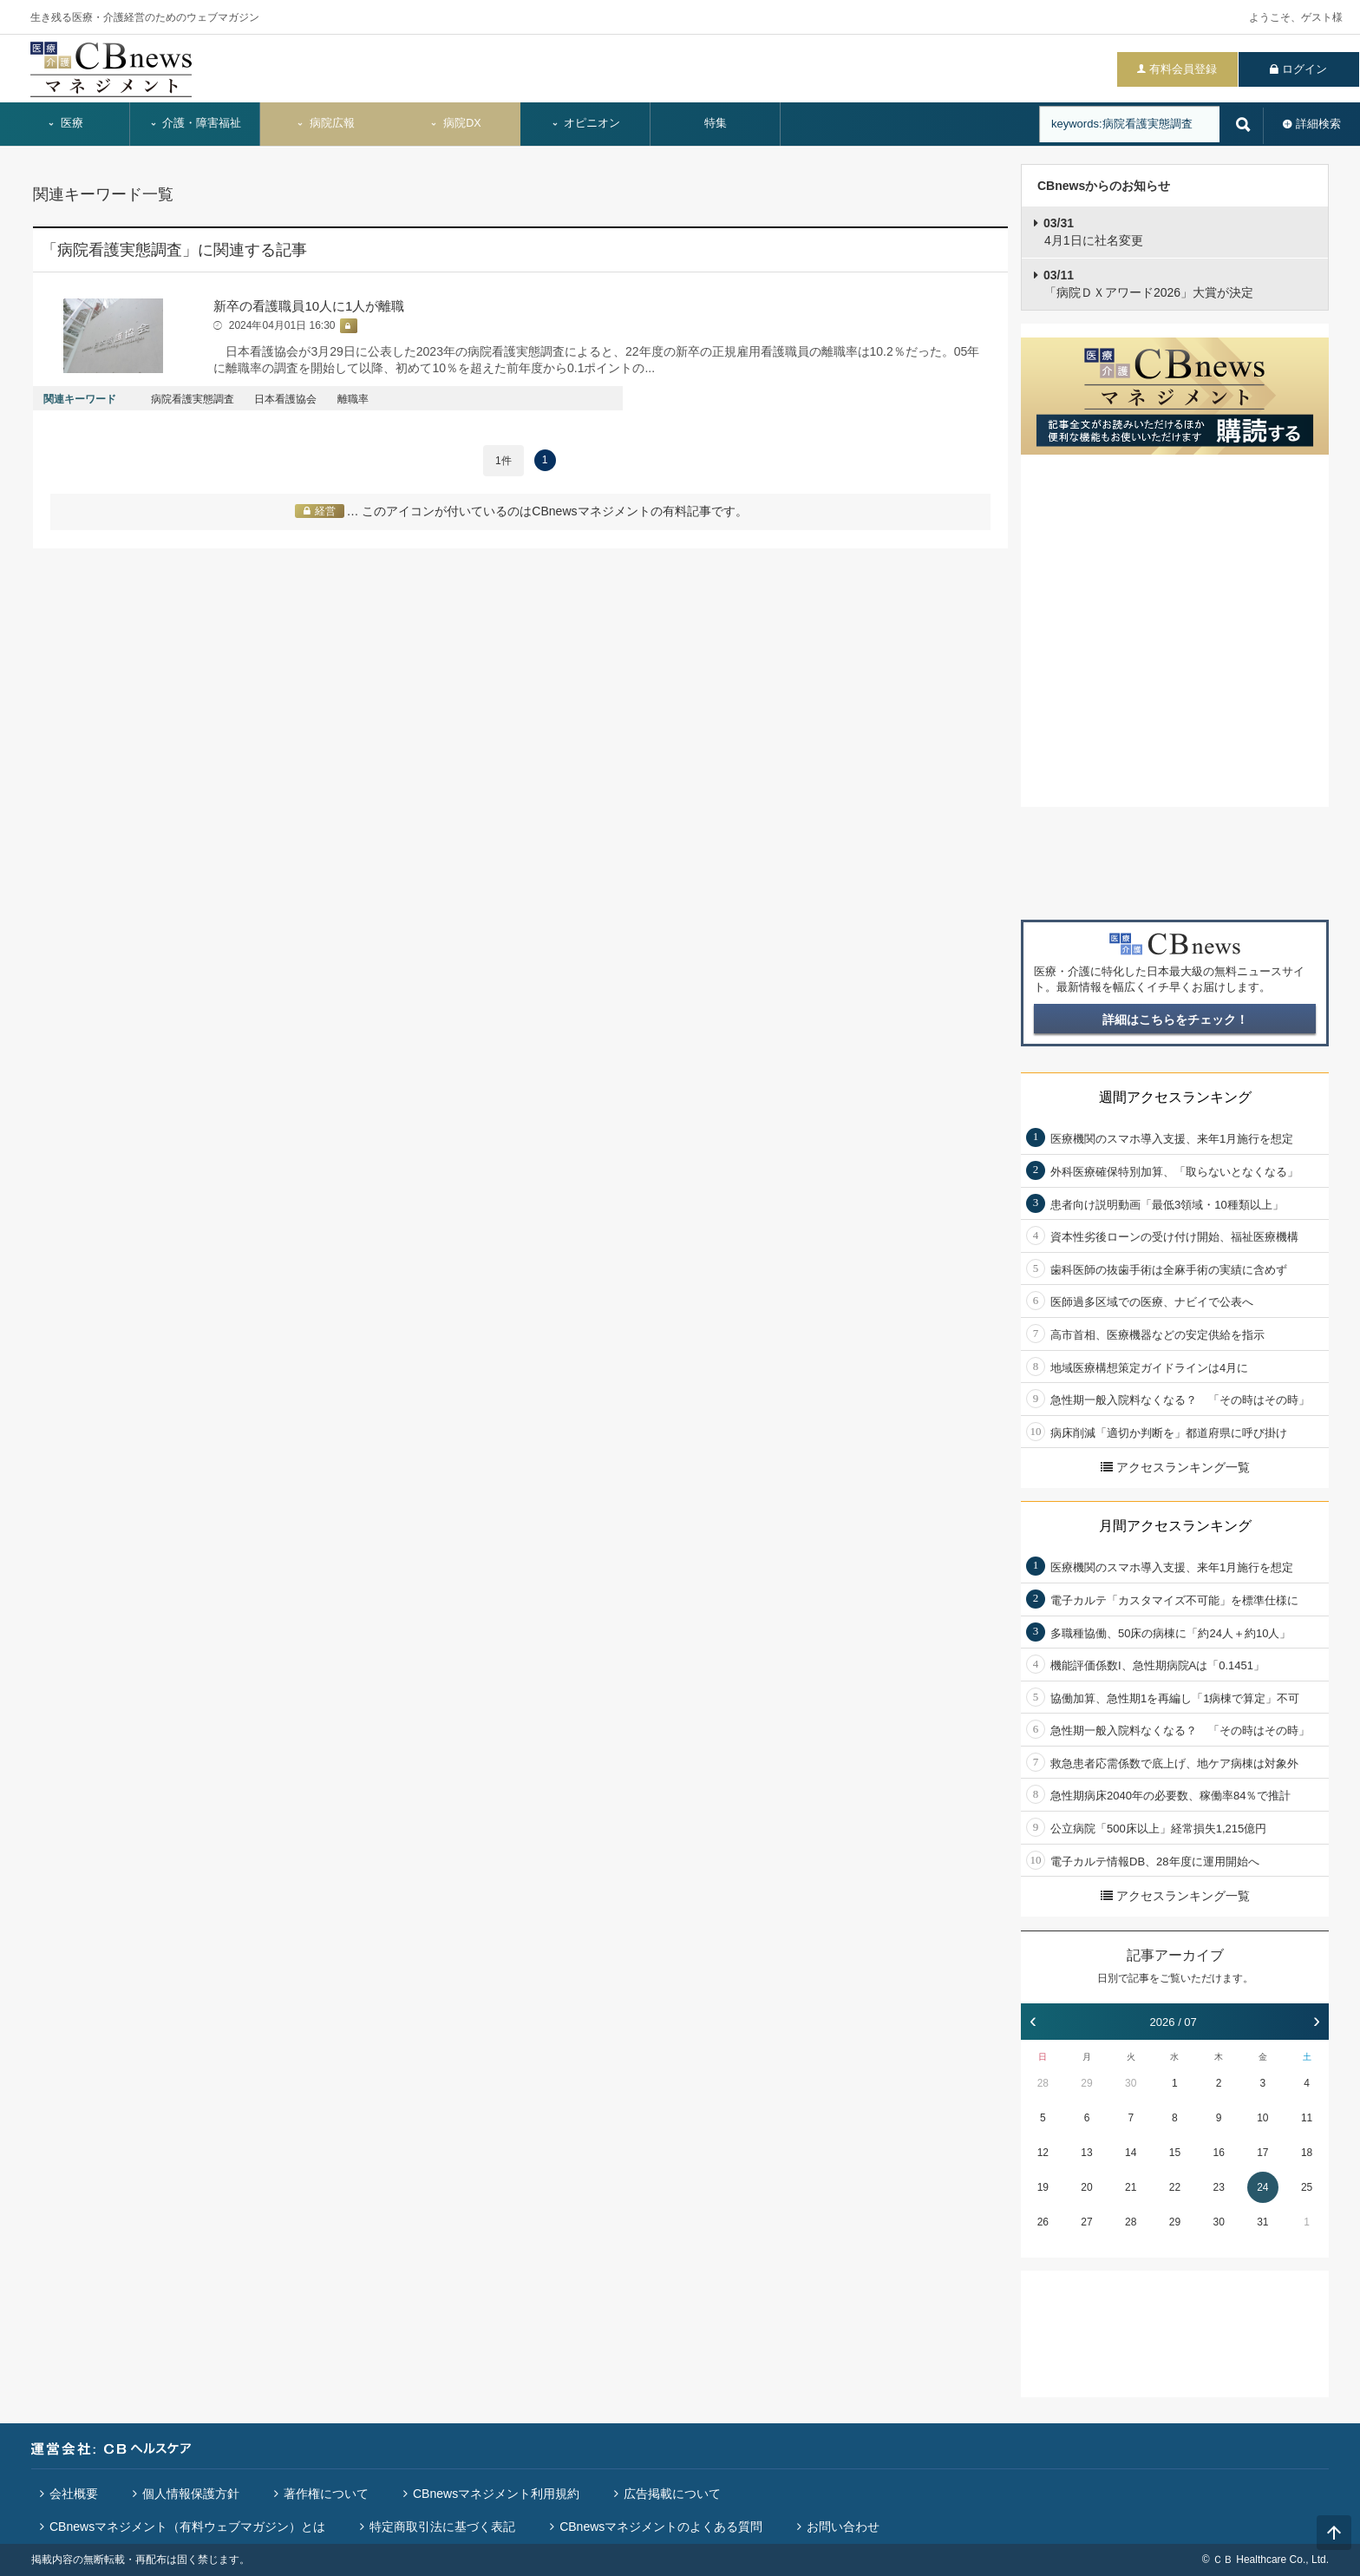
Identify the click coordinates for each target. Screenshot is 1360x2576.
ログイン (1304, 68)
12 (1043, 2153)
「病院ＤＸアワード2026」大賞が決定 (1148, 283)
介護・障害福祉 (195, 123)
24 (1262, 2187)
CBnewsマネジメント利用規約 (496, 2494)
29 (1086, 2083)
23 (1218, 2187)
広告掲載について (672, 2494)
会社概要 (73, 2494)
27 (1086, 2222)
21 (1130, 2187)
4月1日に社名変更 (1093, 231)
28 (1043, 2083)
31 (1262, 2222)
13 (1086, 2153)
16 (1218, 2153)
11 (1306, 2118)
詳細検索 (1318, 123)
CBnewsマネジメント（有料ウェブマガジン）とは (187, 2526)
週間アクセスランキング (1175, 1097)
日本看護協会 (285, 399)
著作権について (326, 2494)
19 (1043, 2187)
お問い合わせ (843, 2526)
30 (1130, 2083)
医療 (65, 123)
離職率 (353, 399)
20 (1086, 2187)
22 (1174, 2187)
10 (1262, 2118)
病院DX (455, 123)
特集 (715, 123)
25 (1306, 2187)
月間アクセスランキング (1175, 1525)
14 (1130, 2153)
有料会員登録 (1183, 68)
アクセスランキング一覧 (1175, 1467)
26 (1043, 2222)
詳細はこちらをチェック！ (1175, 1019)
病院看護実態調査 (192, 399)
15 (1174, 2153)
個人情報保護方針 (190, 2494)
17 (1262, 2153)
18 (1306, 2153)
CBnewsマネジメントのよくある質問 (660, 2526)
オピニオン (586, 123)
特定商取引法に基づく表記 (442, 2526)
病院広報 (325, 123)
